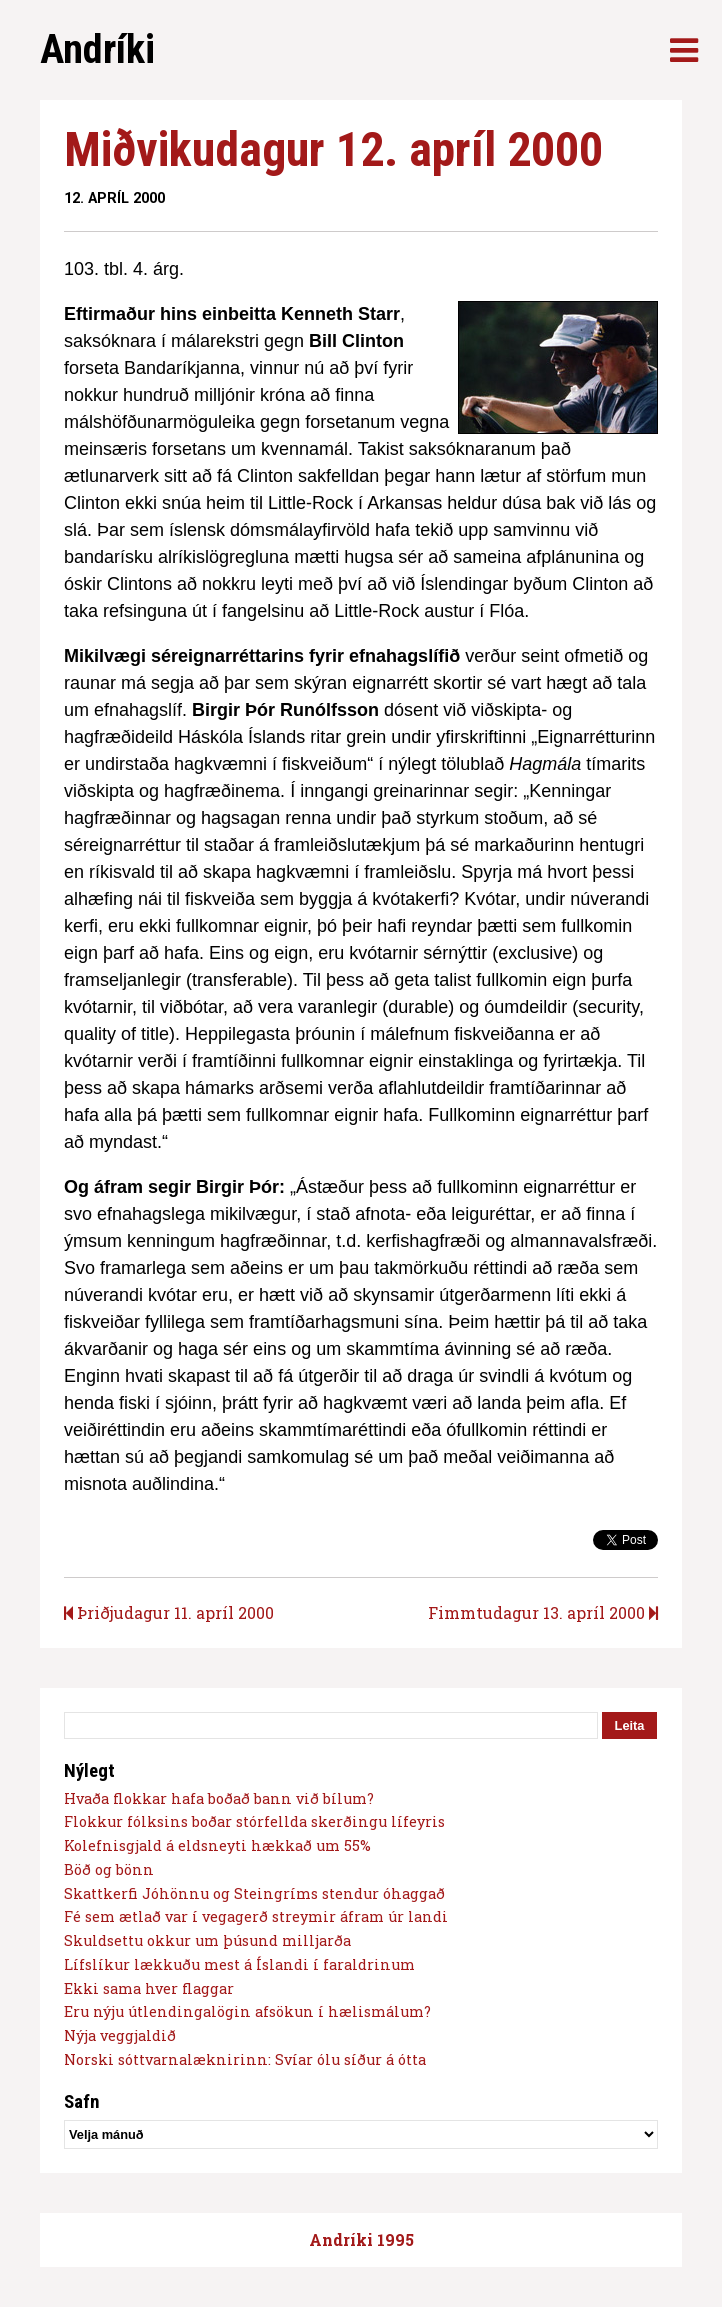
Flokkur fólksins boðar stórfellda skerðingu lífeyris (254, 1821)
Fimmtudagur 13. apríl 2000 (543, 1612)
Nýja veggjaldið (120, 2035)
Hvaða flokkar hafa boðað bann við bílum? (219, 1798)
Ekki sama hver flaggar (149, 1988)
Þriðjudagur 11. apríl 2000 (169, 1612)
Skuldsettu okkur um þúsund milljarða (207, 1940)
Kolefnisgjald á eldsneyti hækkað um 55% (217, 1845)
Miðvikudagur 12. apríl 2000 (333, 149)
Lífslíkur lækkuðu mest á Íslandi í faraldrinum (239, 1964)
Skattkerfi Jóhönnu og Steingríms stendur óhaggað (254, 1893)
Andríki (97, 49)
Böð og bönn (109, 1869)
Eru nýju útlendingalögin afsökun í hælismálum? (247, 2011)
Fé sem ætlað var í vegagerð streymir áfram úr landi (256, 1916)
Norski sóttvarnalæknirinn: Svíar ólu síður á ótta (245, 2059)
